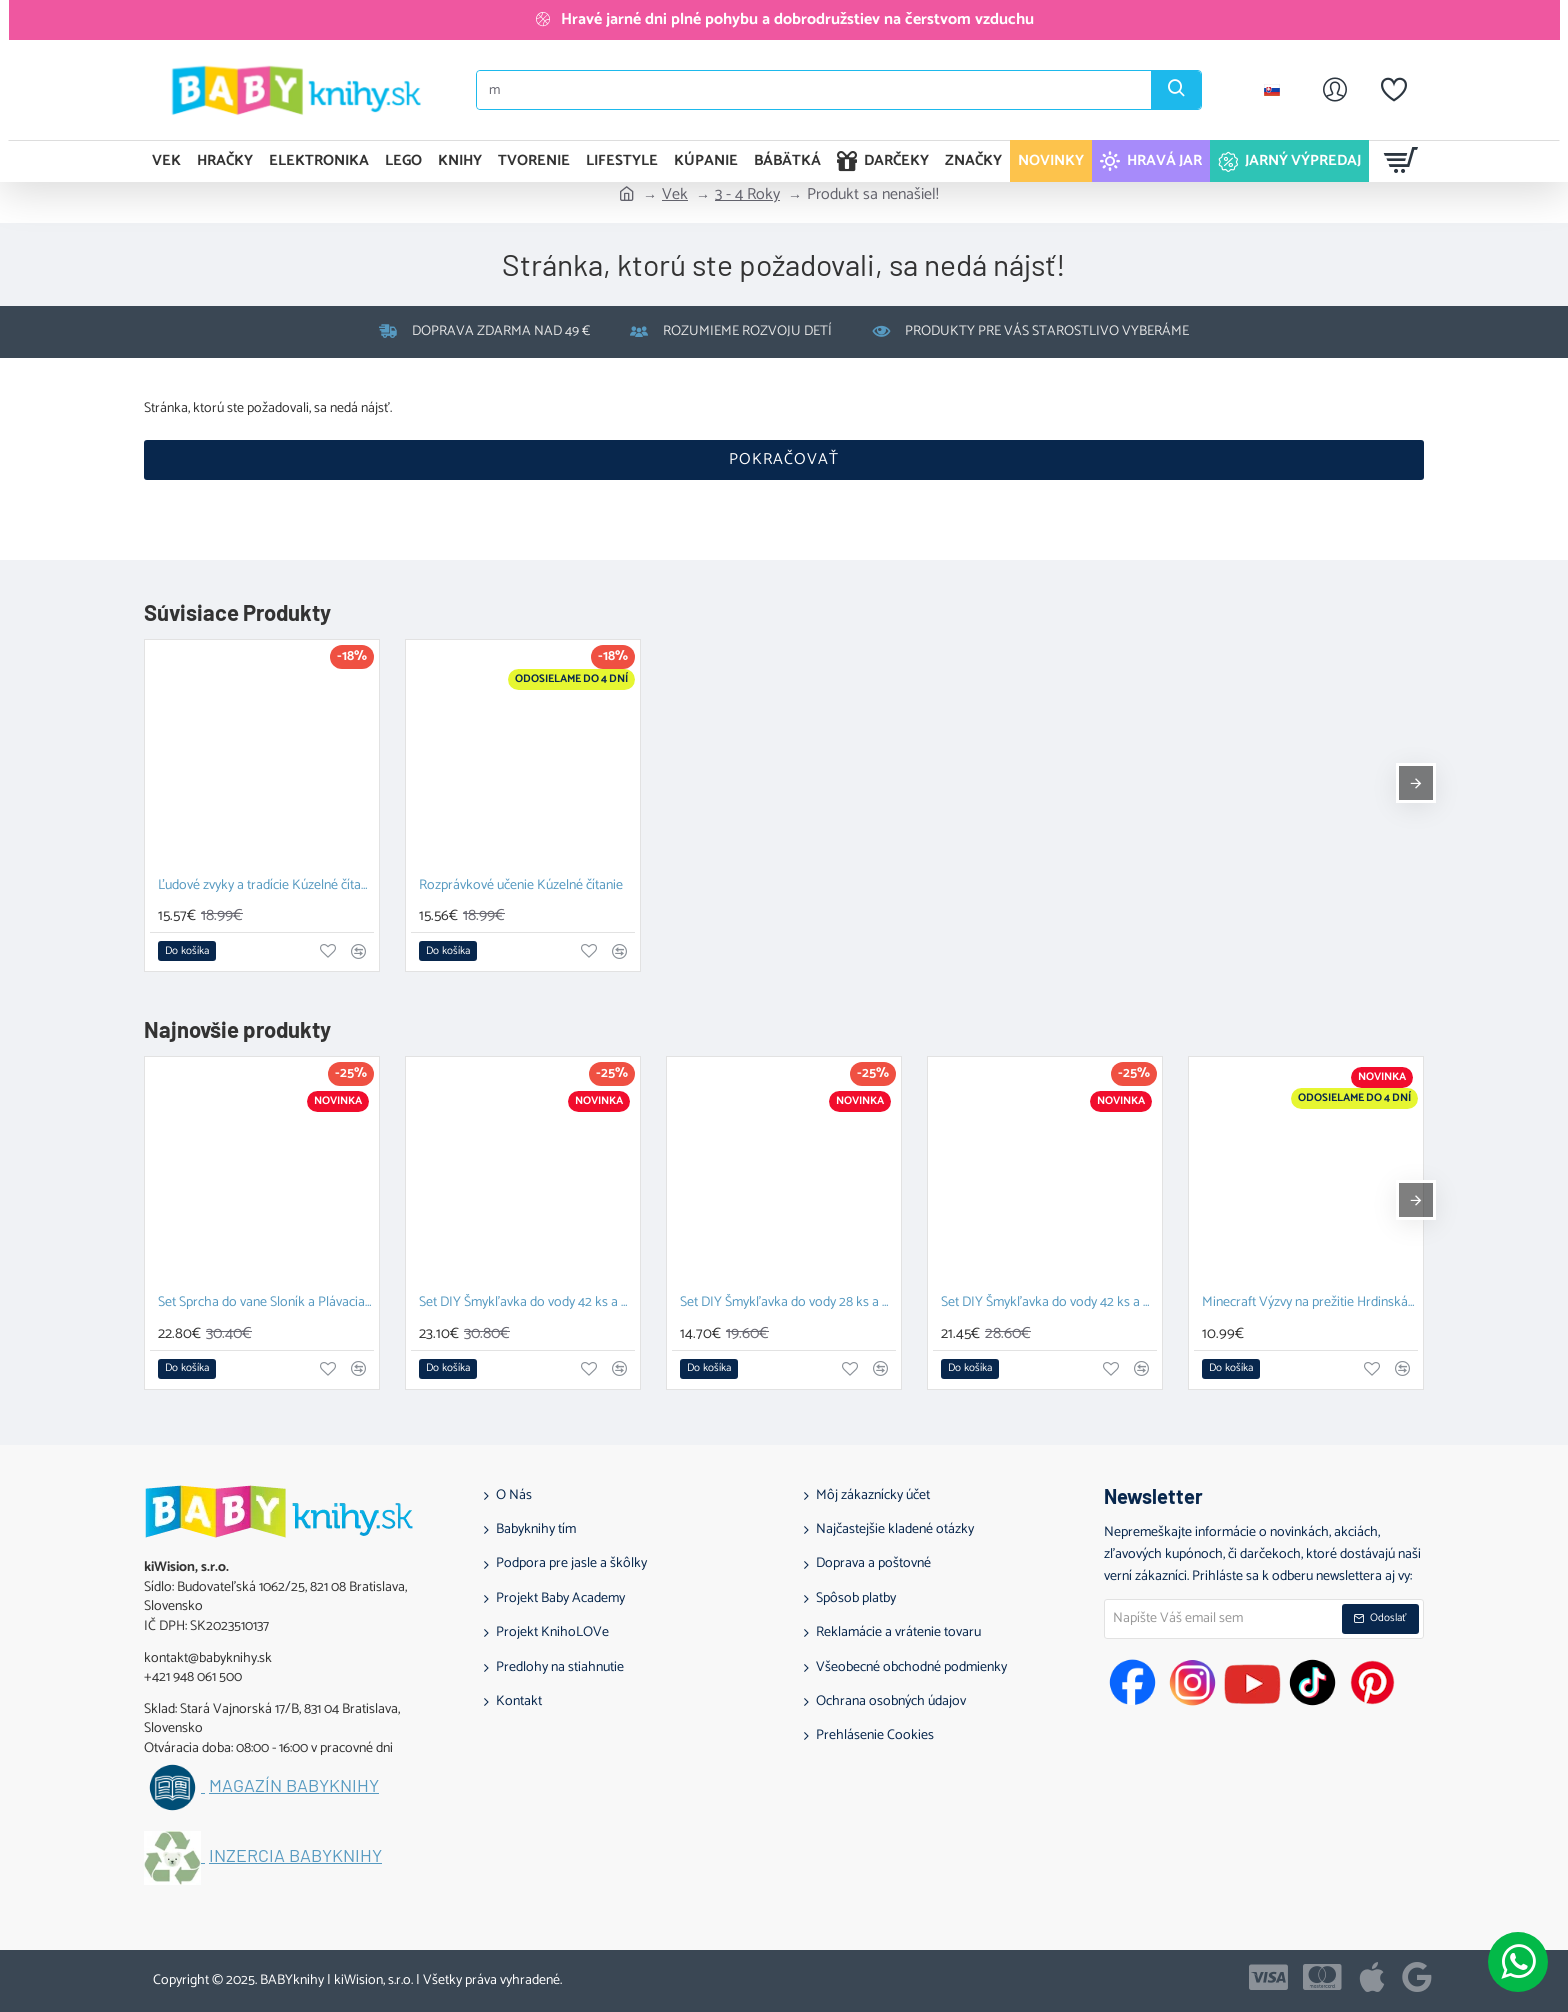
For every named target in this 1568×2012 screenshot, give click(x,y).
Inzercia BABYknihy (295, 1856)
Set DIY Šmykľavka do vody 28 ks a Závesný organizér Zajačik (788, 1303)
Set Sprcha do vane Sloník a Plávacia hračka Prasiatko (266, 1303)
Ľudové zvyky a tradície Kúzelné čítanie (266, 886)
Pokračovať (784, 459)
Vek (675, 195)
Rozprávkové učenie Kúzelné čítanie (521, 886)
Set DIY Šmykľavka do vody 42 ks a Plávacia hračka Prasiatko (527, 1303)
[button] (187, 951)
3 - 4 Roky (747, 195)
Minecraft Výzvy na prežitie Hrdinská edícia (1310, 1303)
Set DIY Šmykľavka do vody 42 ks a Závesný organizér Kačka (1049, 1303)
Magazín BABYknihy (294, 1786)
